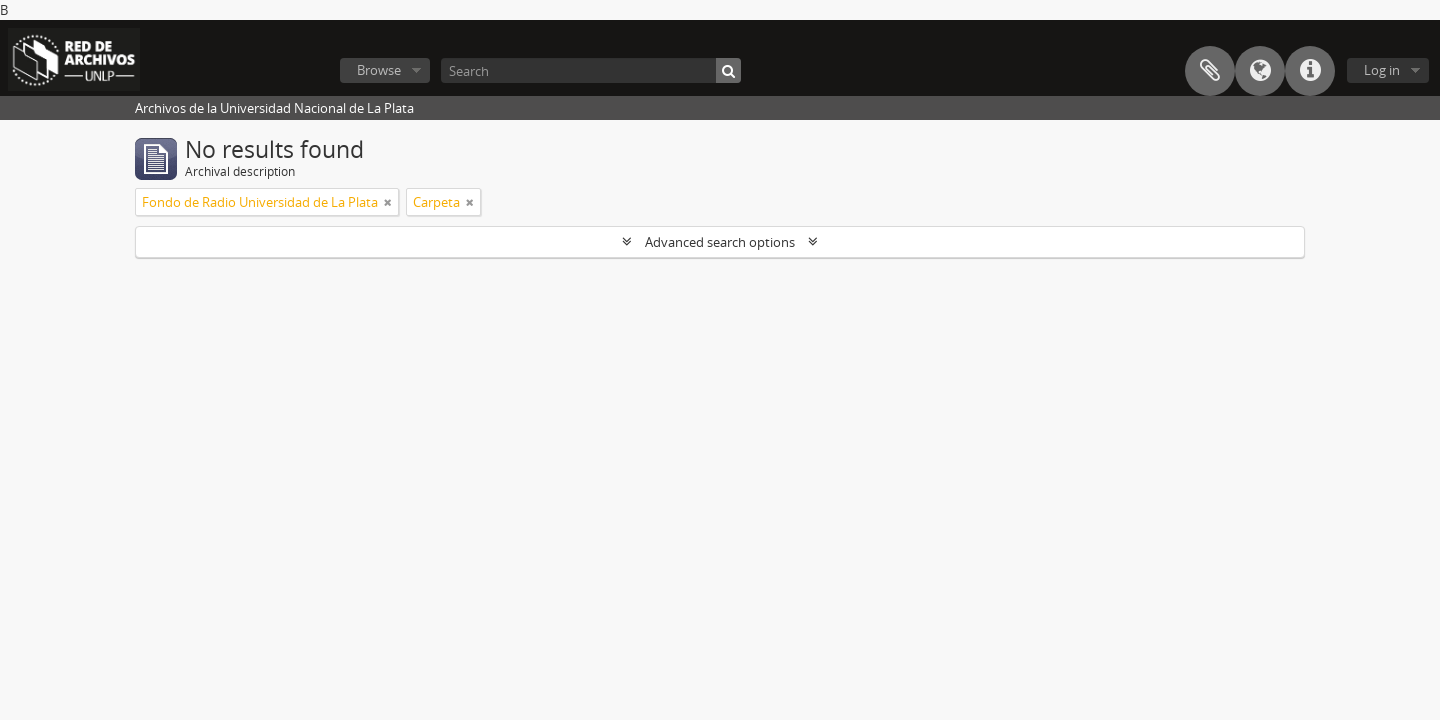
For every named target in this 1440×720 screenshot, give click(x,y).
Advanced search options (720, 242)
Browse (379, 70)
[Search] (591, 70)
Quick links (1310, 71)
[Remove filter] (388, 202)
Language (1260, 71)
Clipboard (1210, 71)
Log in (1382, 70)
